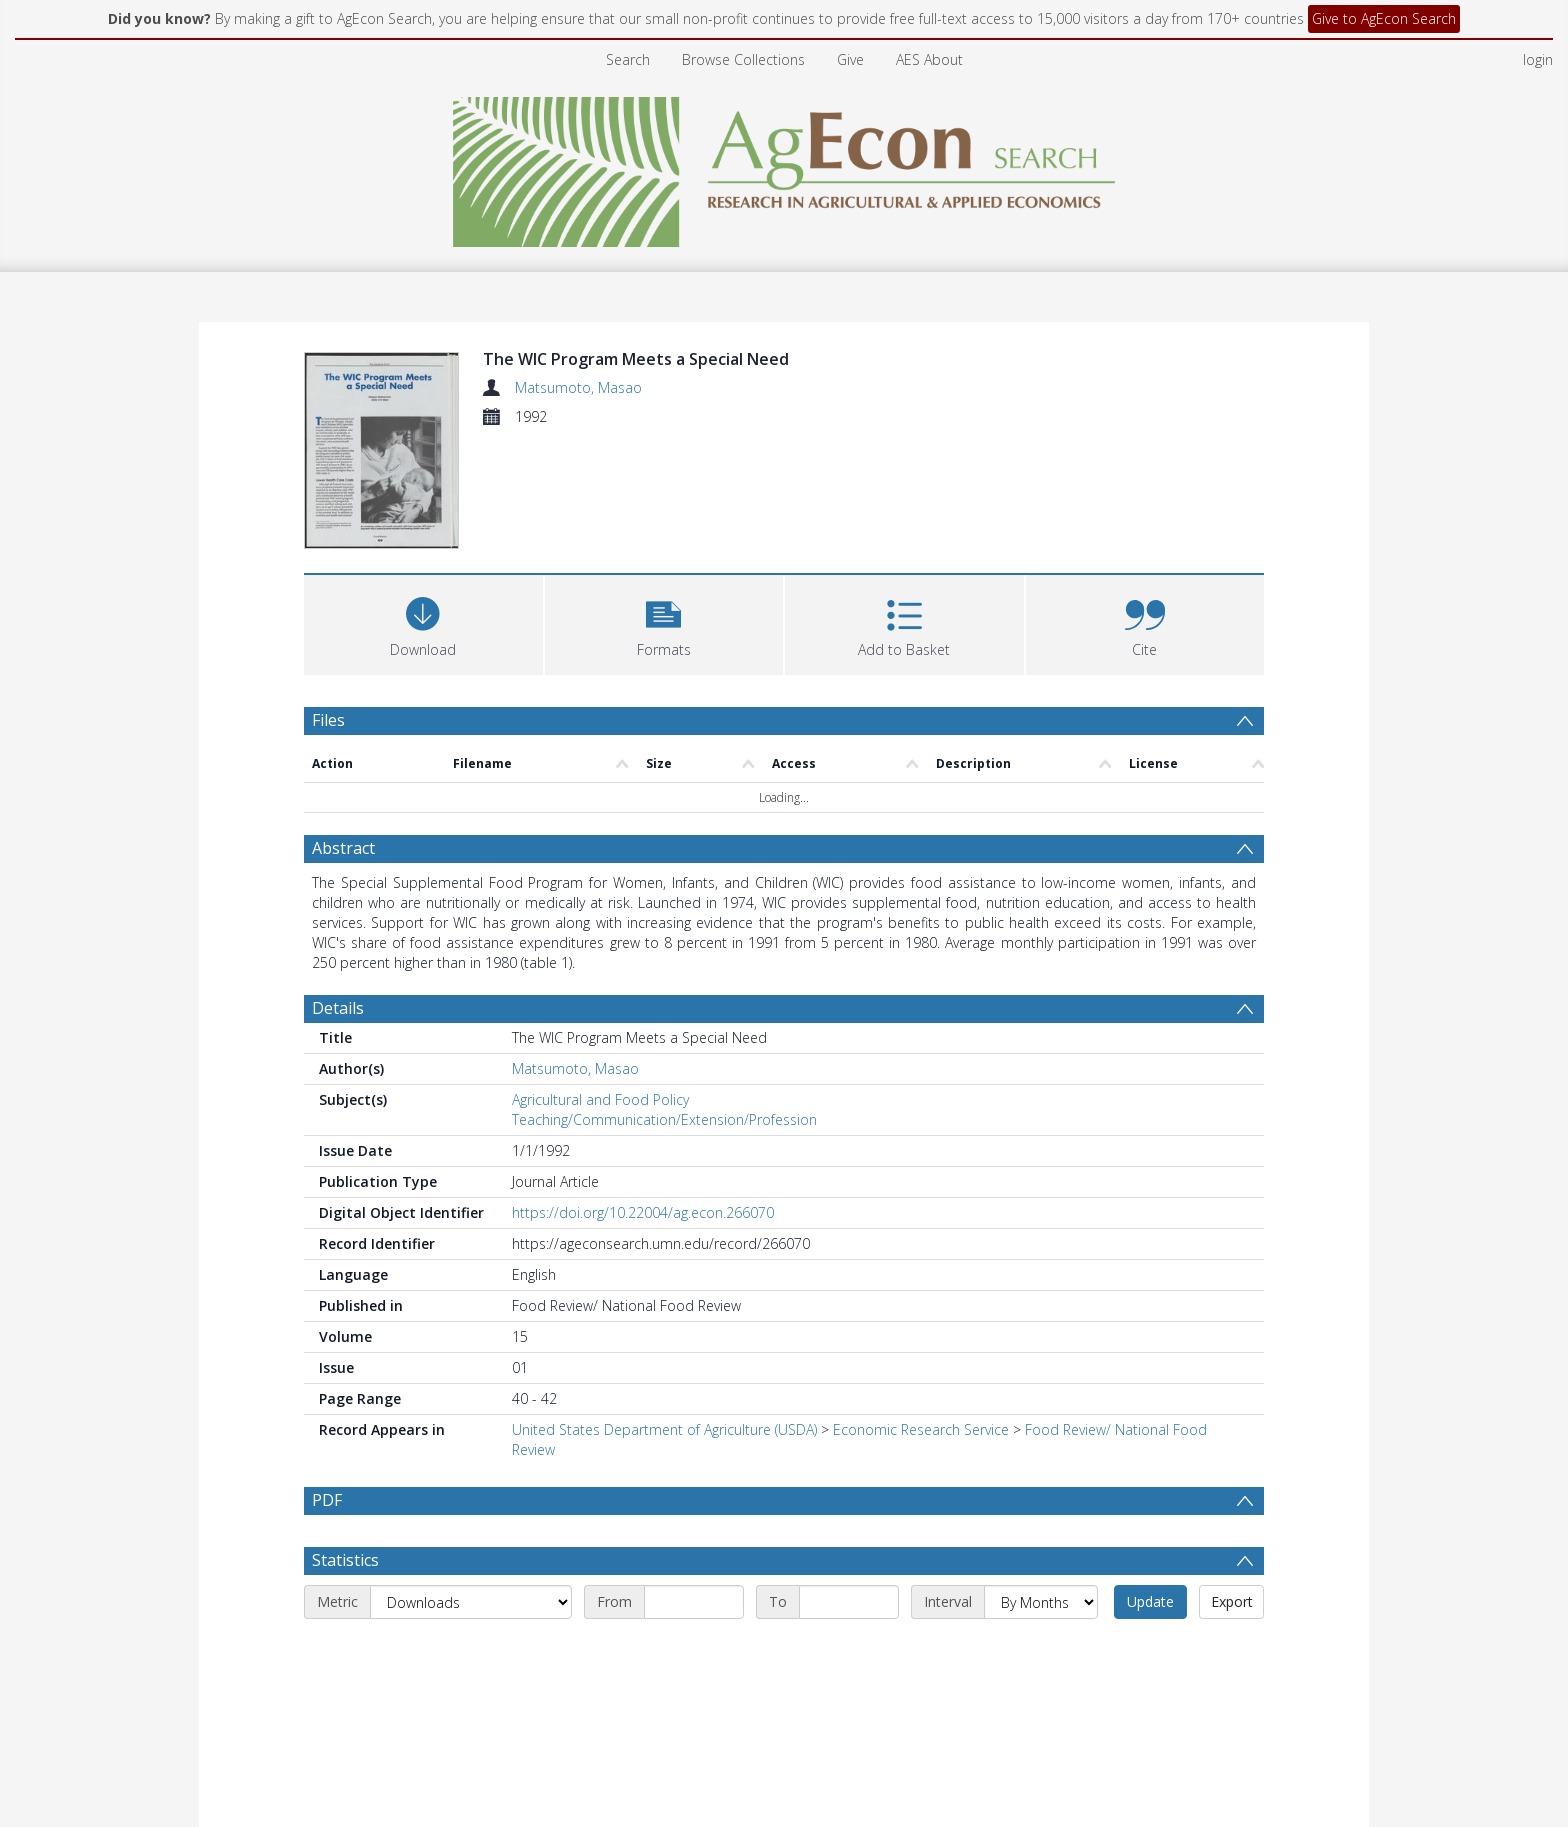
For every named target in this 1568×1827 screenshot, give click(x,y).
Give (850, 59)
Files (328, 725)
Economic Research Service (921, 1434)
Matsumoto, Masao (578, 387)
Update (1150, 1654)
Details (338, 1013)
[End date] (849, 1655)
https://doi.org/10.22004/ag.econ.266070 (643, 1217)
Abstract (343, 853)
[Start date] (694, 1655)
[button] (664, 627)
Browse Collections (743, 59)
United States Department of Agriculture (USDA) (664, 1434)
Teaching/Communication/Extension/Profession (664, 1124)
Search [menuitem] (628, 59)
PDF (327, 1505)
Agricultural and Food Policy (600, 1104)
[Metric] (471, 1655)
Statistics (345, 1613)
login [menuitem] (1538, 59)
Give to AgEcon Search (1384, 18)
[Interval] (1041, 1655)
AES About (929, 59)
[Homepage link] (784, 166)
